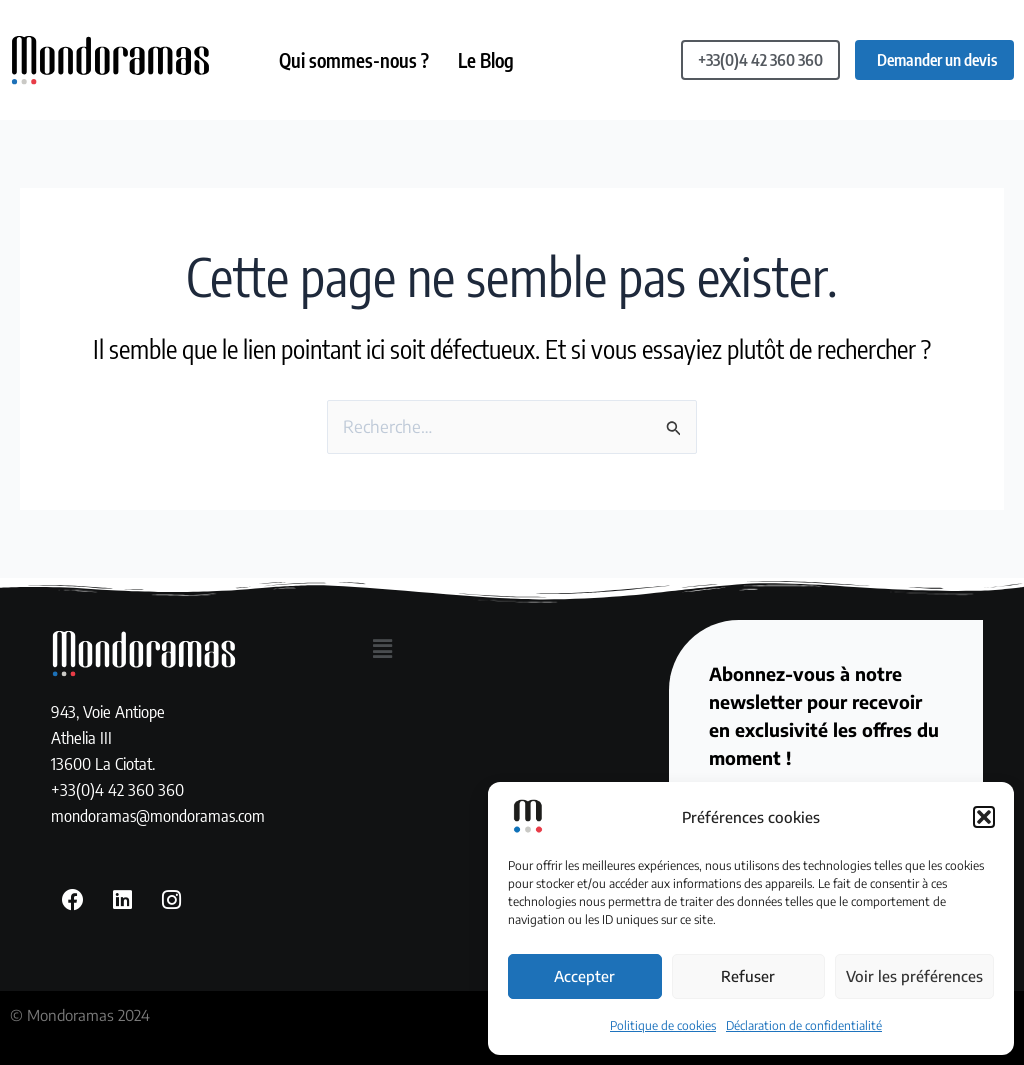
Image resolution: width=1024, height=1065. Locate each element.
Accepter (584, 976)
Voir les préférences (914, 976)
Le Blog (488, 60)
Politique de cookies (663, 1025)
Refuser (748, 976)
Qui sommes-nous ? (355, 60)
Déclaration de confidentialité (804, 1025)
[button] (984, 817)
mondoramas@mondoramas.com (158, 814)
